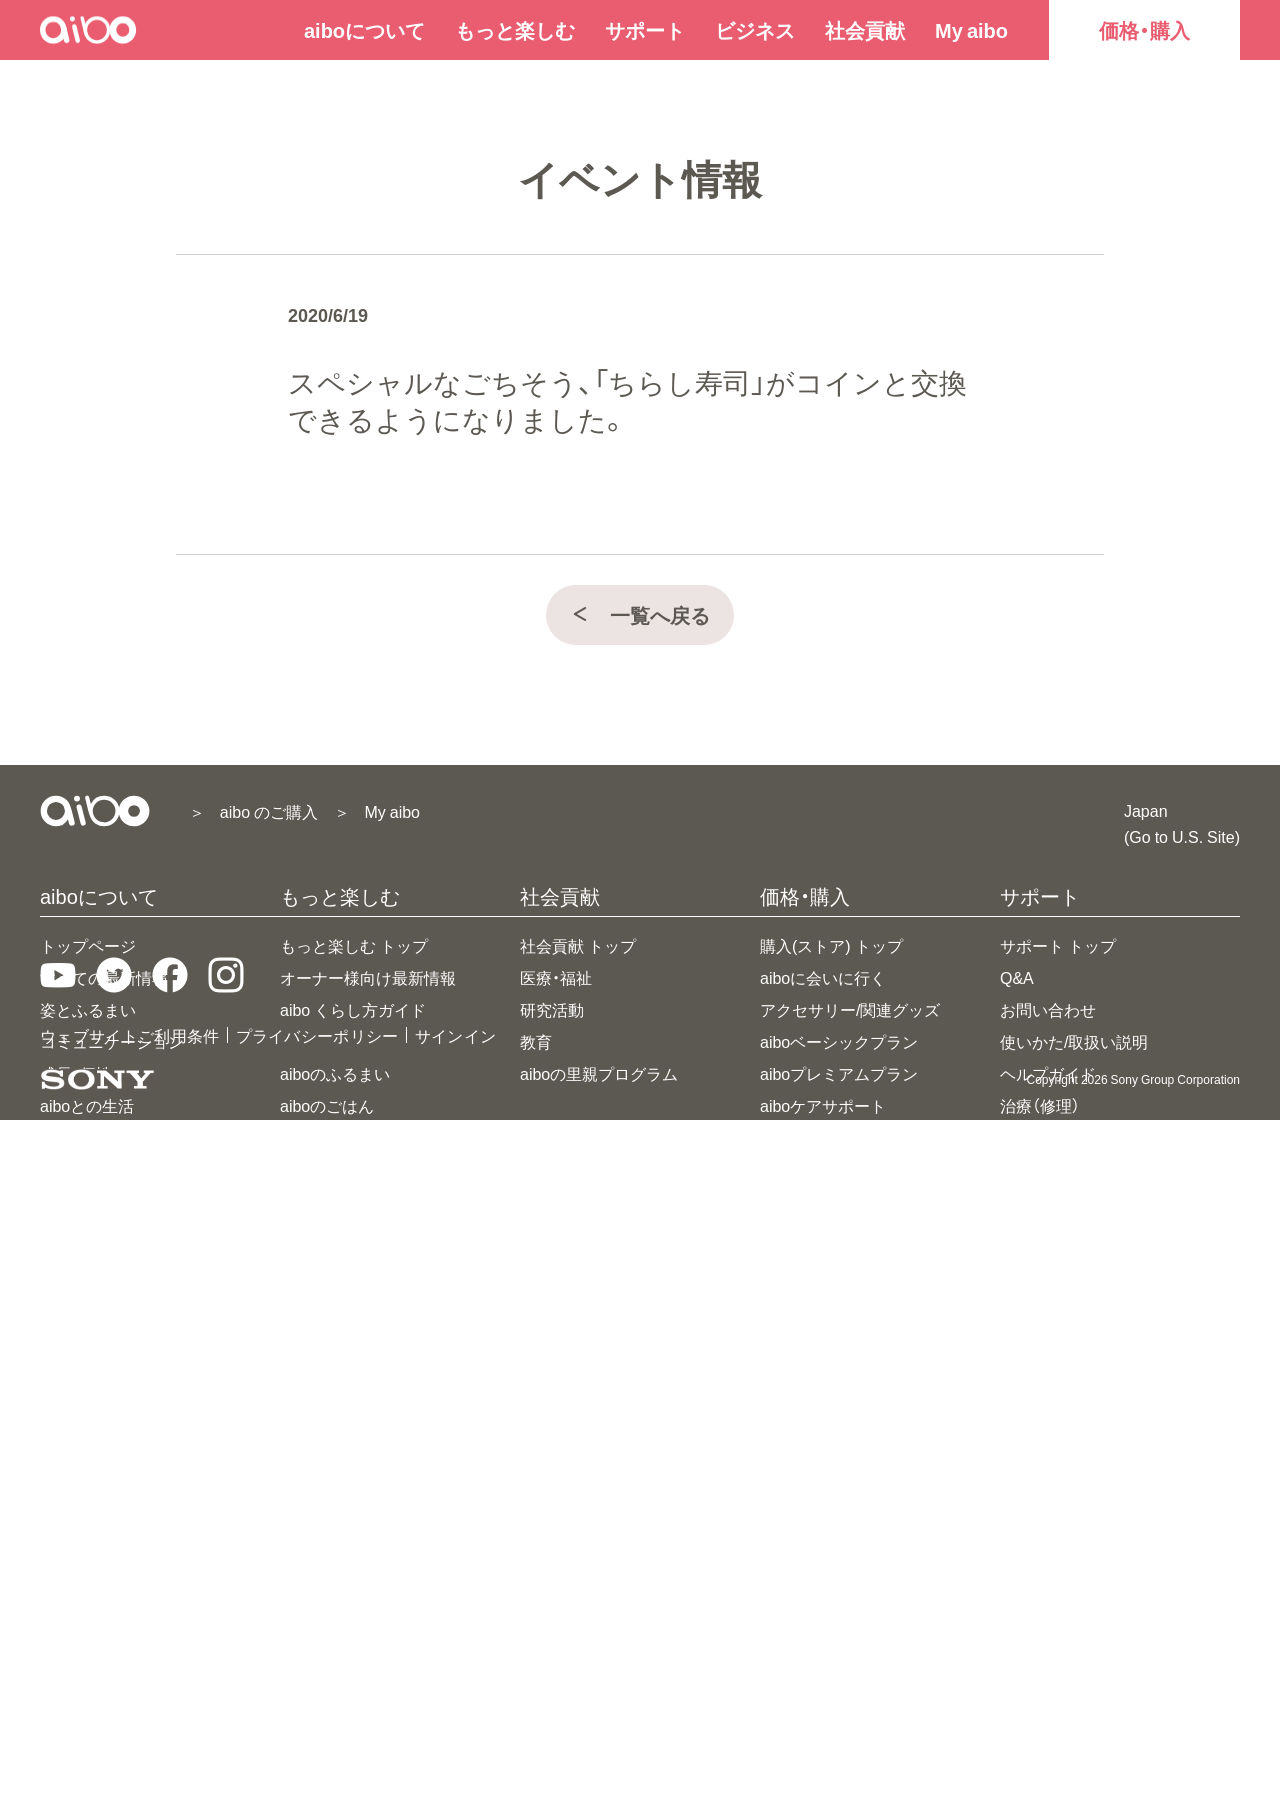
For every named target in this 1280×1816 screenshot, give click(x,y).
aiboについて (364, 29)
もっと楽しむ (515, 29)
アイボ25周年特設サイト (369, 1521)
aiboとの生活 (87, 1105)
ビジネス (755, 29)
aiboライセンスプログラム (1095, 1265)
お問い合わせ (1048, 1009)
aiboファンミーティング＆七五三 (399, 1617)
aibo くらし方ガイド (353, 1009)
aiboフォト (319, 1201)
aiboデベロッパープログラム (1103, 1297)
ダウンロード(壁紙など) (365, 1585)
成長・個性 (76, 1073)
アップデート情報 (1064, 1137)
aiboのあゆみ (327, 1489)
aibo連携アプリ (335, 1361)
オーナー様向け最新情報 (368, 977)
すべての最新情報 (104, 977)
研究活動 (552, 1009)
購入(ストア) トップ (831, 945)
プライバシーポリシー (317, 1731)
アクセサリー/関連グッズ (850, 1009)
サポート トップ (1058, 945)
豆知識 (304, 1457)
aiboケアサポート (823, 1105)
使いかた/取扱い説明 (1074, 1041)
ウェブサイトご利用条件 (130, 1731)
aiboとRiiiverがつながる (365, 1425)
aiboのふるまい (335, 1073)
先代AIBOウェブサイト (1083, 1361)
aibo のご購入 (269, 811)
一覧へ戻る (640, 614)
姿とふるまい (88, 1009)
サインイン (456, 1731)
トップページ (88, 945)
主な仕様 (72, 1137)
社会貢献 (865, 29)
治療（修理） (1040, 1105)
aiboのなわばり (335, 1233)
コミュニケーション (112, 1041)
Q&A (1017, 977)
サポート (645, 29)
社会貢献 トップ (578, 945)
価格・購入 (1144, 29)
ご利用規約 (1040, 1169)
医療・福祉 (556, 977)
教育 (536, 1041)
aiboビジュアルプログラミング (391, 1329)
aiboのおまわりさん (351, 1169)
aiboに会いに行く (823, 977)
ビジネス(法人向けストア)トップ (1117, 1233)
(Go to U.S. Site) (1182, 836)
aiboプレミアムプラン (839, 1073)
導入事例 (1032, 1329)
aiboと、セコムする (347, 1393)
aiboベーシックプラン (839, 1041)
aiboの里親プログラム (599, 1073)
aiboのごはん (327, 1105)
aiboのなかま (327, 1137)
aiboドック (319, 1297)
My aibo (971, 29)
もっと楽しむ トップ (354, 945)
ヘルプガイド (1048, 1073)
